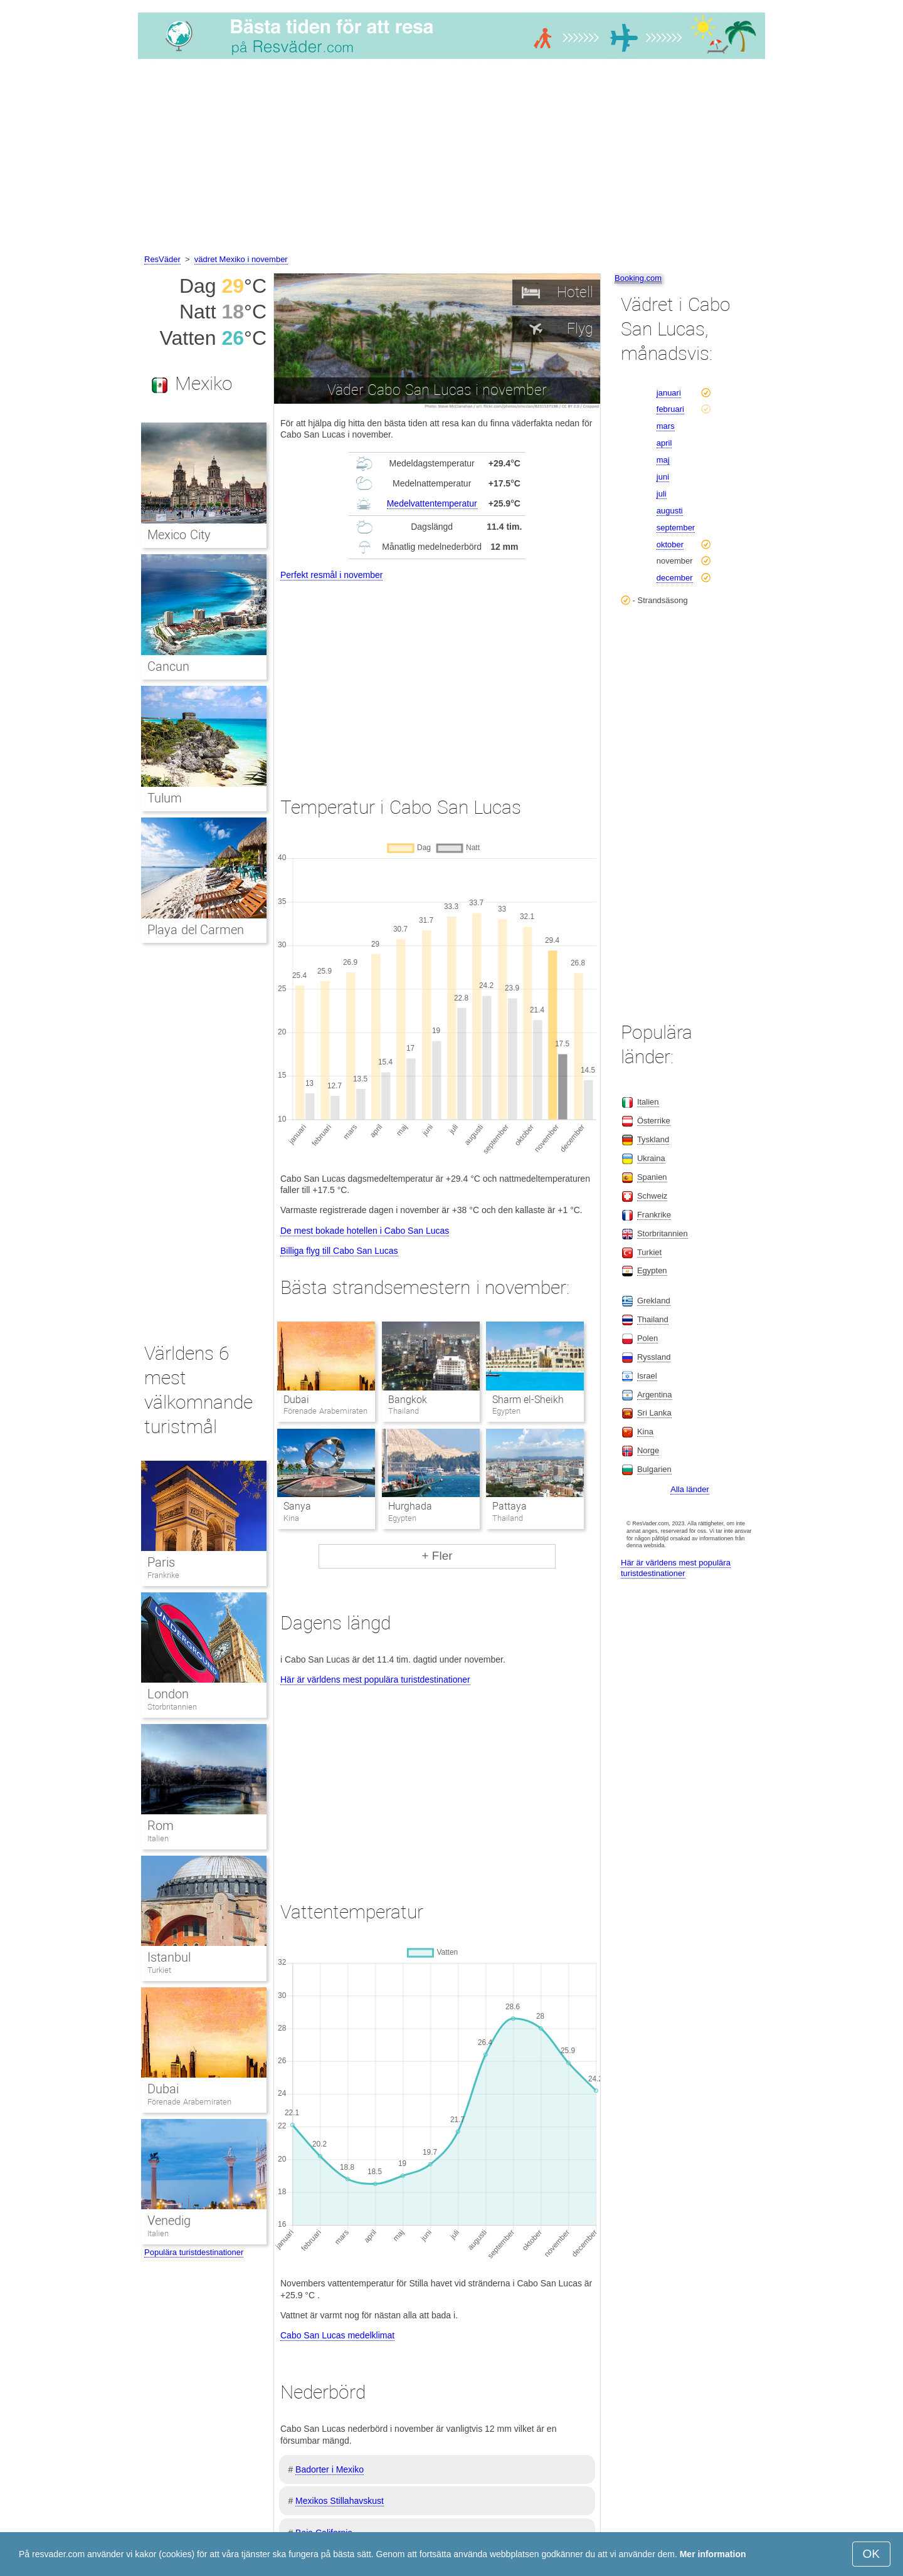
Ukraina (651, 1158)
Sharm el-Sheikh (528, 1400)
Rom (160, 1825)
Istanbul (169, 1957)
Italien (158, 1838)
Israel (647, 1375)
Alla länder (689, 1489)
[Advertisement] (451, 158)
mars (666, 426)
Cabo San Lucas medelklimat (337, 2335)
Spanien (652, 1177)
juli (662, 493)
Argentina (654, 1394)
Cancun (168, 666)
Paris (161, 1562)
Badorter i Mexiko (329, 2469)
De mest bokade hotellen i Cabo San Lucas (364, 1231)
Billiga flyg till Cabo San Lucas (339, 1251)
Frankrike (163, 1575)
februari (670, 409)
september (676, 527)
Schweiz (652, 1196)
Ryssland (653, 1357)
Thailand (652, 1319)
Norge (648, 1450)
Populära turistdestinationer (193, 2252)
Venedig (169, 2220)
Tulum (164, 798)
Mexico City (179, 534)
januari (669, 392)
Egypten (652, 1270)
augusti (670, 510)
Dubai (296, 1400)
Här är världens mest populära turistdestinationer (375, 1679)
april (664, 443)
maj (663, 460)
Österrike (653, 1120)
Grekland (653, 1300)
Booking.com (638, 278)
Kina (645, 1431)
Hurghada (410, 1506)
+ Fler (436, 1555)
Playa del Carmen (195, 929)
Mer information (713, 2554)
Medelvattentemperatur (432, 503)
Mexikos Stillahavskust (339, 2501)
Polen (647, 1338)
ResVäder (162, 259)
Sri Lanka (654, 1412)
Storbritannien (172, 1706)
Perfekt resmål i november (331, 575)
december (675, 577)
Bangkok (407, 1400)
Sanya (297, 1506)
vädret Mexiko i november (241, 259)
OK (871, 2553)
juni (663, 476)
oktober (670, 544)
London (168, 1693)
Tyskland (653, 1139)
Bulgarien (654, 1469)
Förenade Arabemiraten (189, 2101)
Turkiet (159, 1970)
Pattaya (509, 1506)
